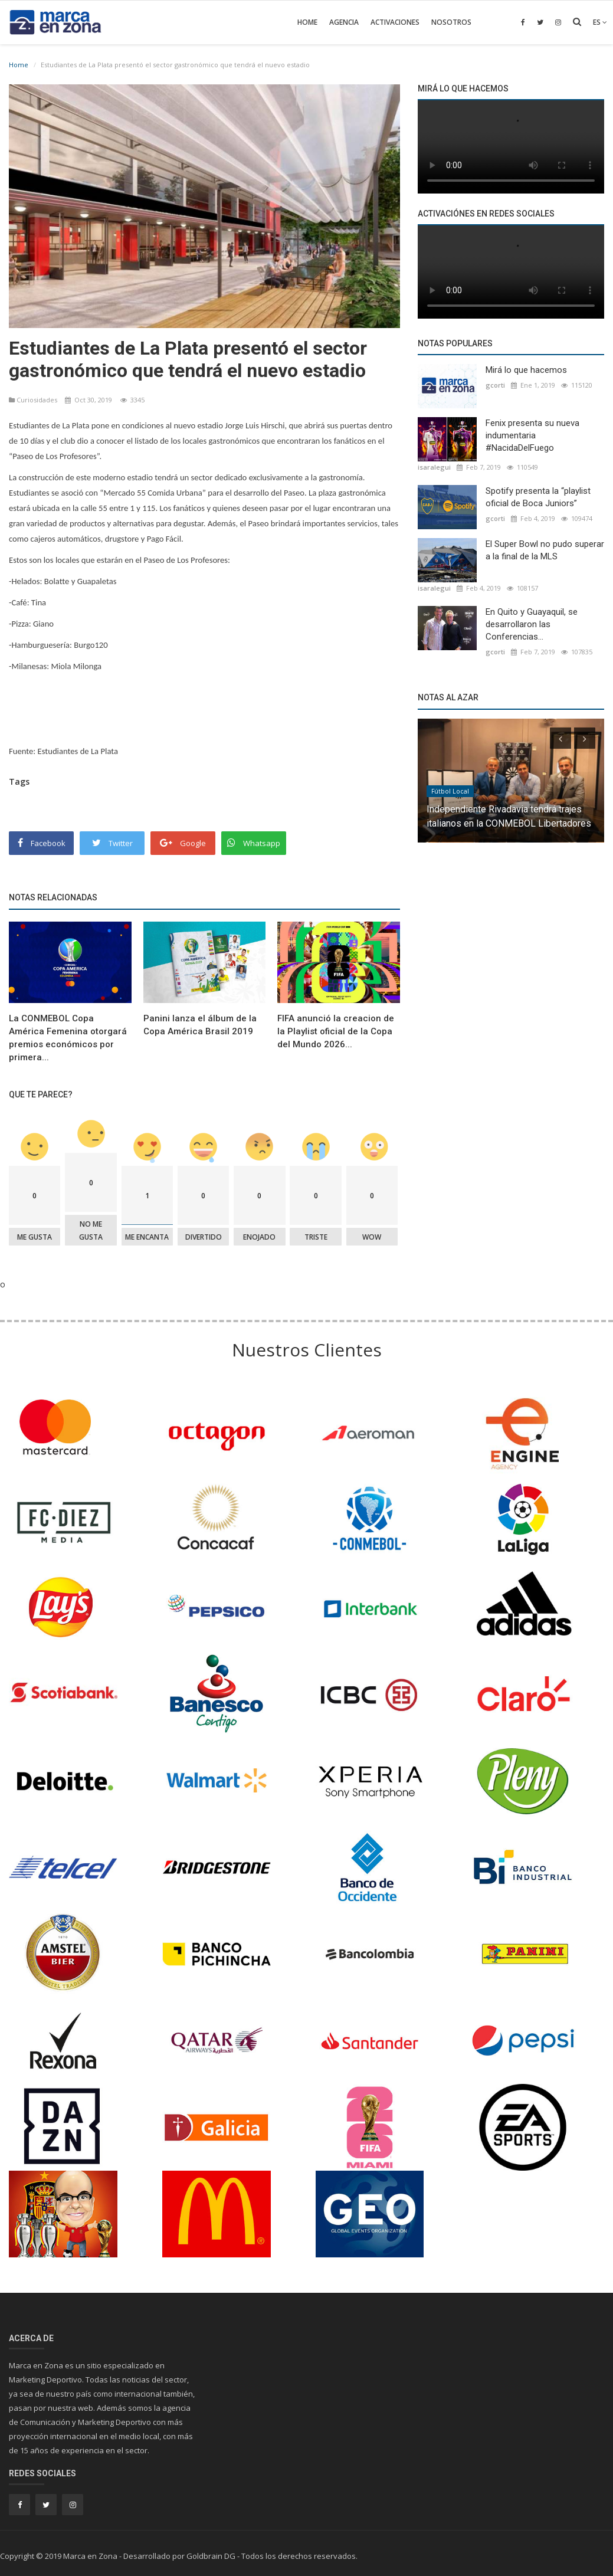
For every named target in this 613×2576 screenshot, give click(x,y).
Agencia (344, 22)
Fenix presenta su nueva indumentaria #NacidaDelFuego (532, 435)
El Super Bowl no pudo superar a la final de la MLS (545, 550)
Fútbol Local (450, 791)
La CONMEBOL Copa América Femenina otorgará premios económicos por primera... (68, 1038)
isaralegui (434, 467)
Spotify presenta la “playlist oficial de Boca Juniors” (538, 497)
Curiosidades (34, 399)
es (600, 22)
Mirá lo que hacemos (526, 370)
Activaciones (395, 22)
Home (307, 22)
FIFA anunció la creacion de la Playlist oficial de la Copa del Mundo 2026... (335, 1031)
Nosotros (451, 22)
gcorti (495, 385)
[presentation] (560, 738)
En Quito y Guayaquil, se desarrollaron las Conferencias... (532, 624)
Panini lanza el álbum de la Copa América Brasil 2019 (200, 1025)
